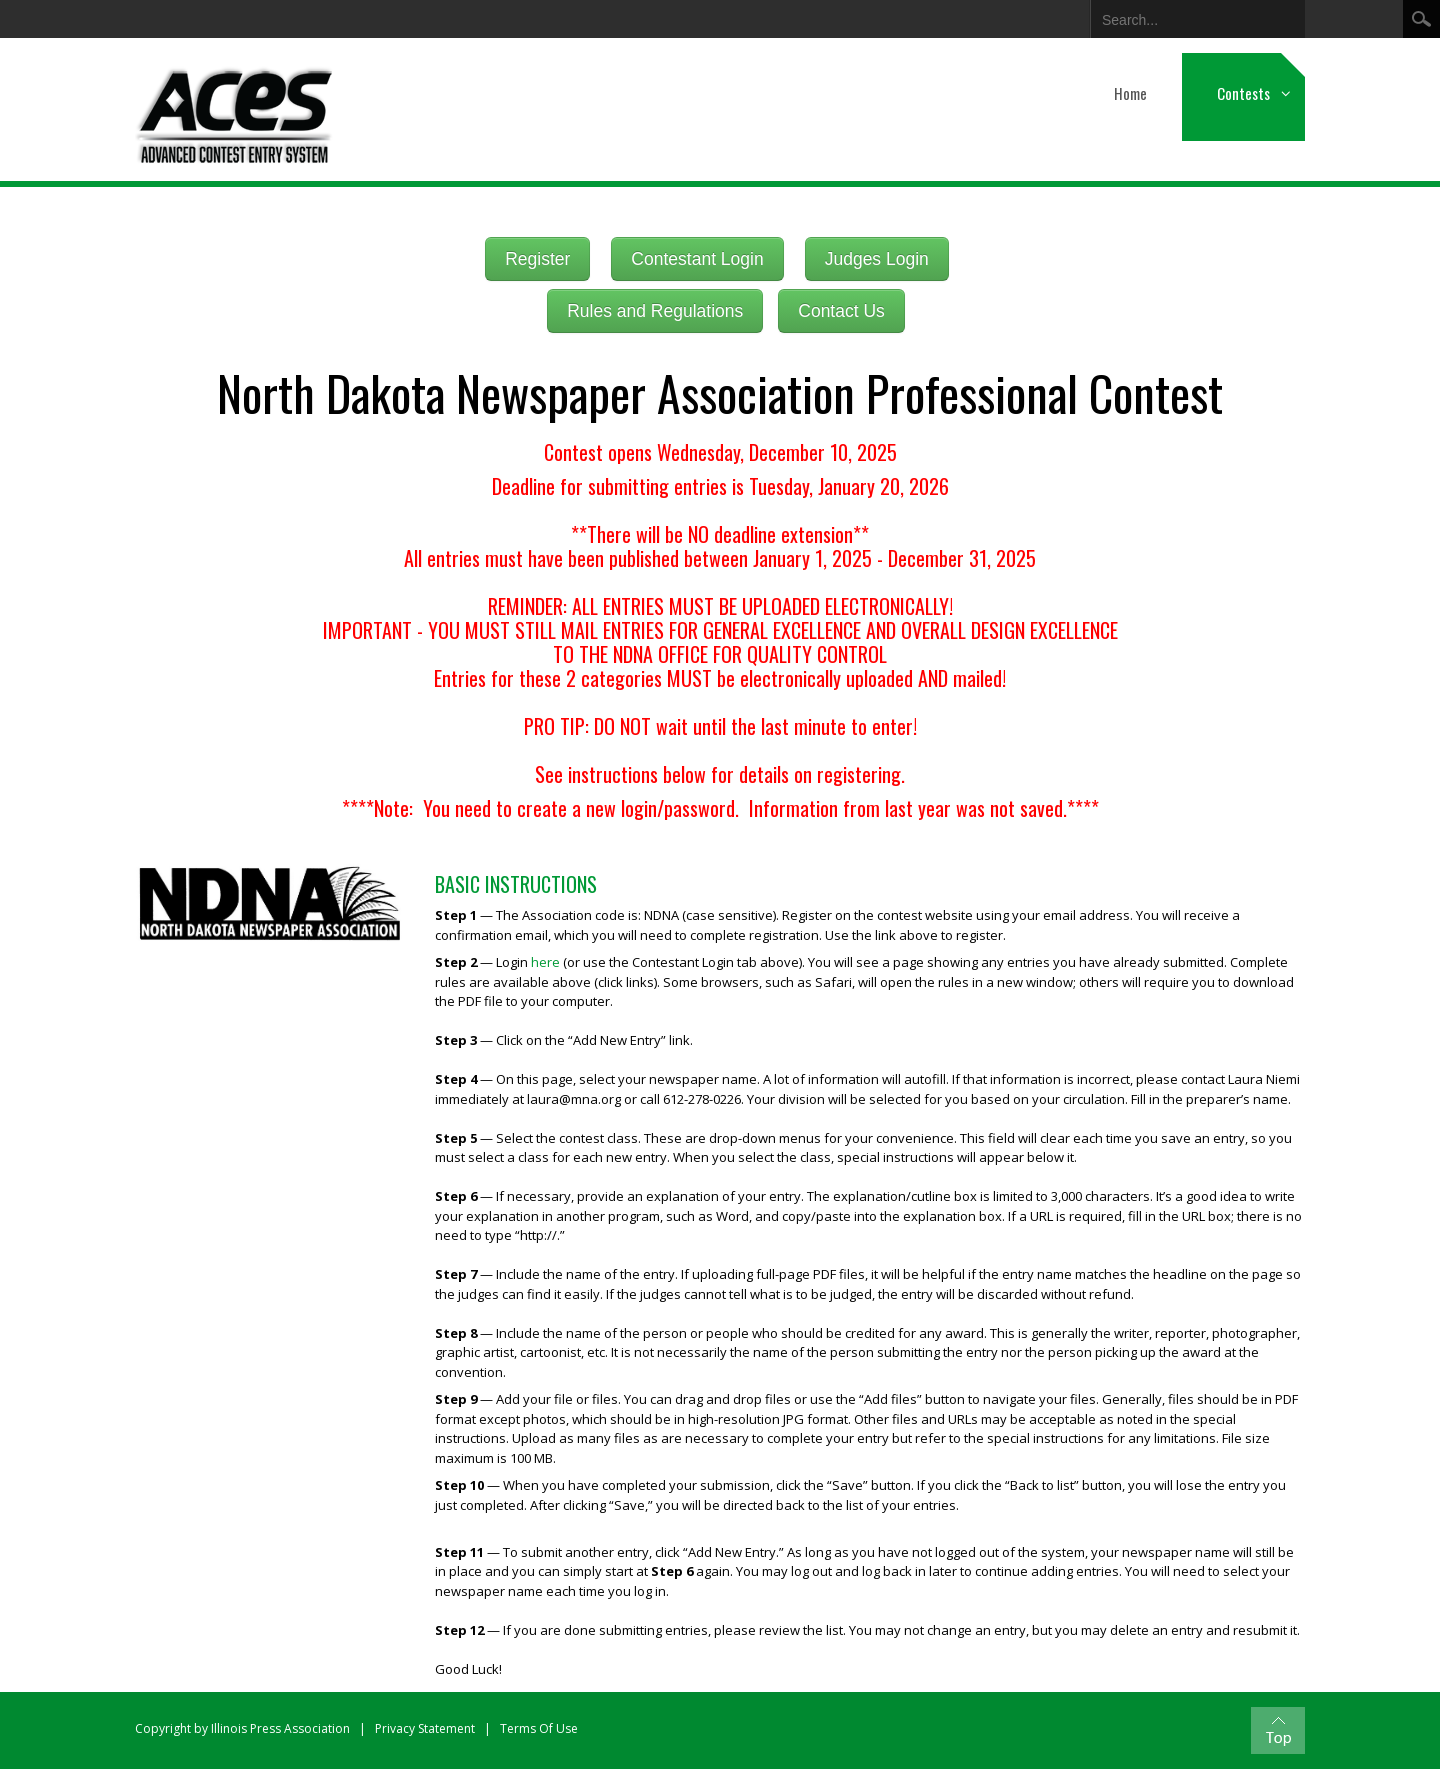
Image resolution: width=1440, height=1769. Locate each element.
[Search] (1182, 16)
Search (1421, 19)
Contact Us (841, 311)
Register (537, 259)
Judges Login (877, 259)
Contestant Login (697, 259)
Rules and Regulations (655, 311)
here (545, 962)
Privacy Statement (425, 1728)
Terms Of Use (539, 1728)
